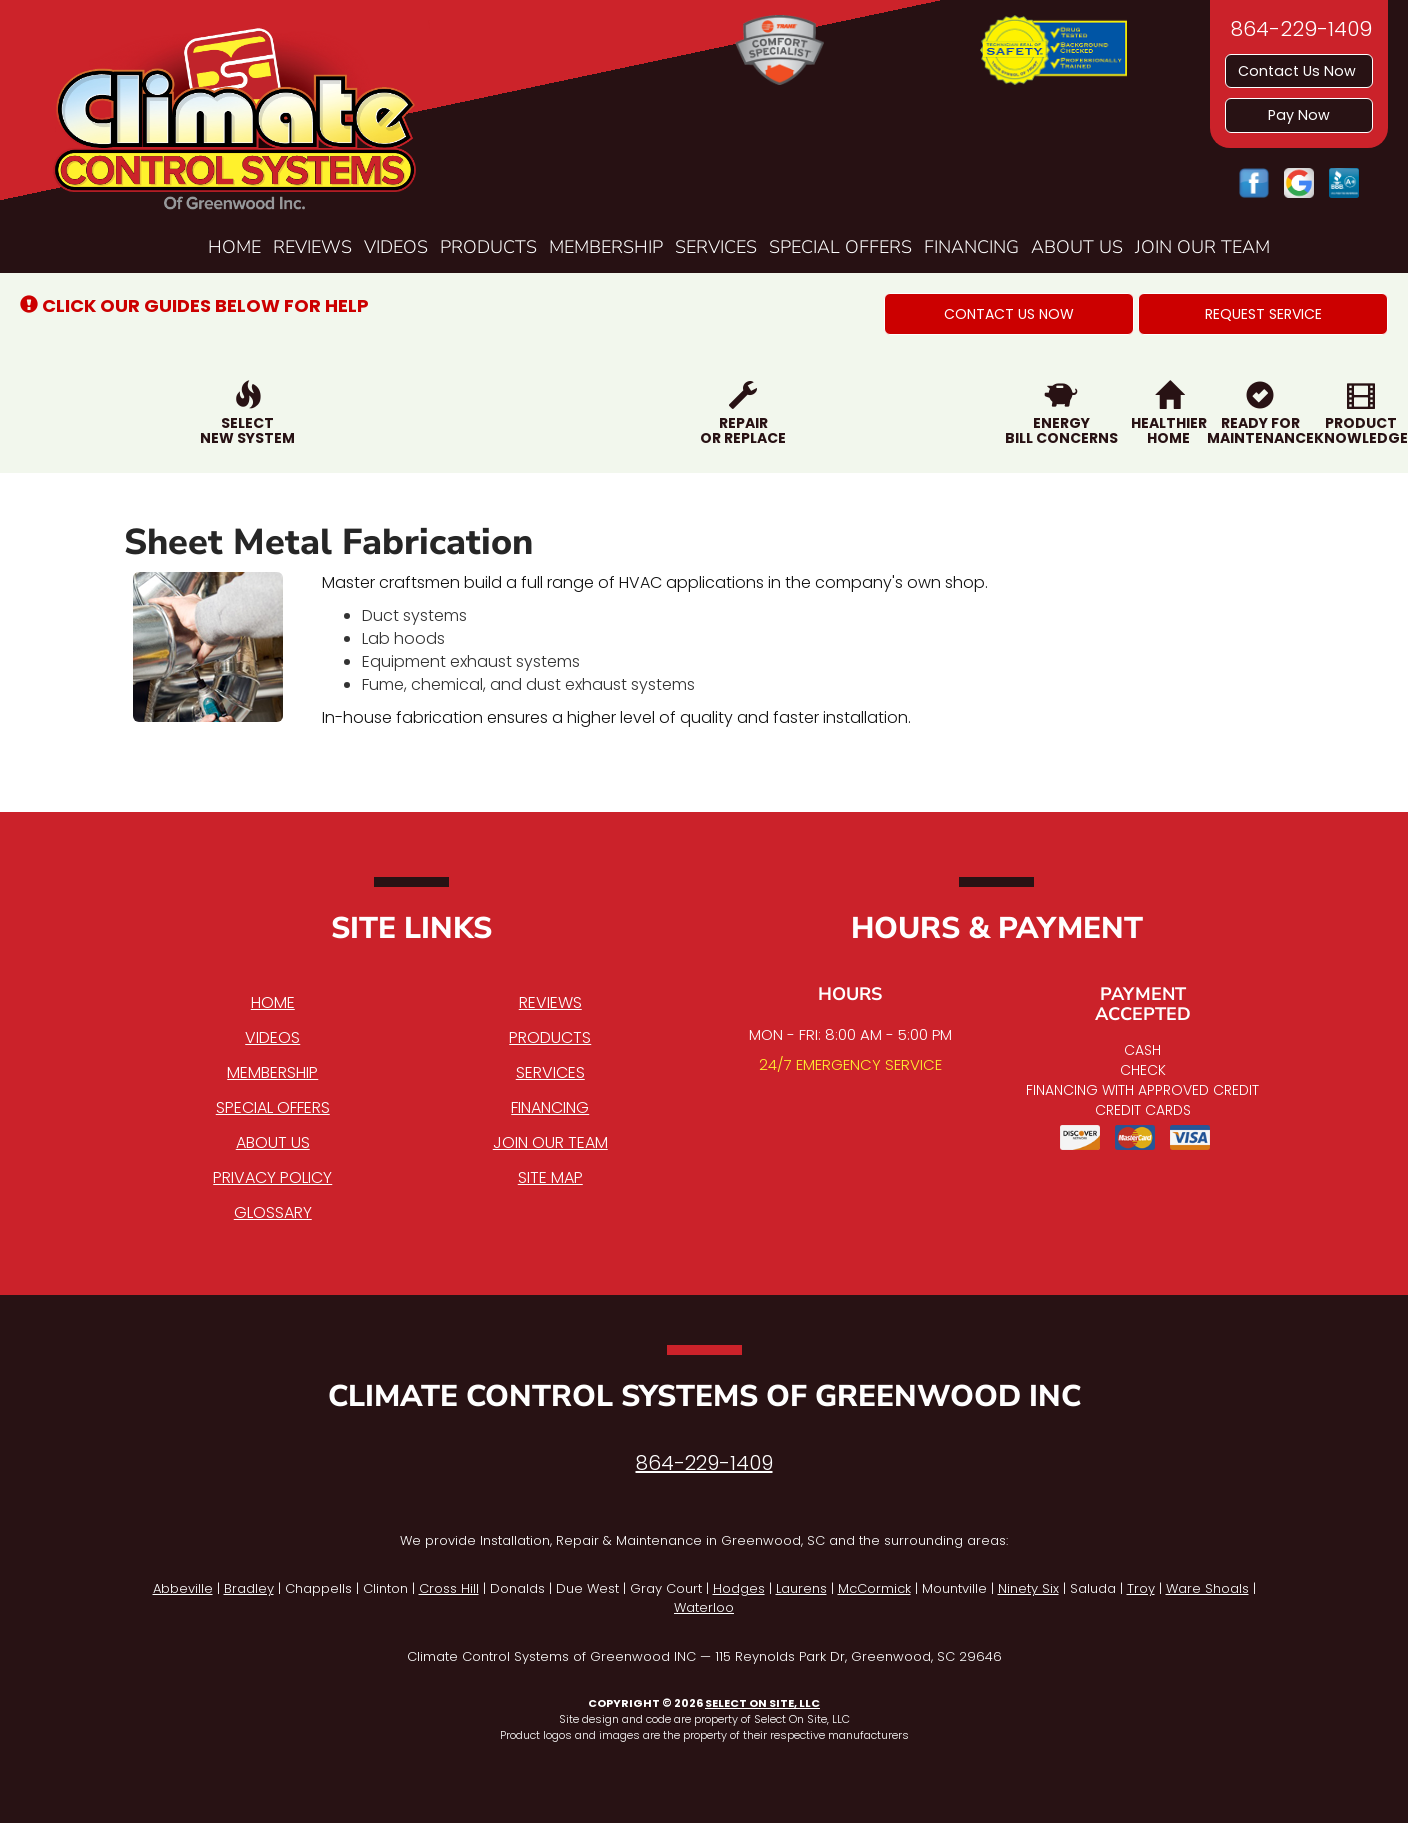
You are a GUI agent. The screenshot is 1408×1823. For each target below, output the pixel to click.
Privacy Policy (272, 1177)
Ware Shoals (1207, 1588)
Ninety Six (1028, 1588)
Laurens (801, 1588)
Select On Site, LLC (762, 1703)
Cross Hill (449, 1588)
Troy (1141, 1588)
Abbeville (183, 1588)
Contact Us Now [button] (1299, 71)
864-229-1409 (704, 1463)
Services (716, 247)
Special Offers (840, 247)
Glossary (273, 1212)
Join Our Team (1202, 247)
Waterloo (704, 1607)
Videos (396, 247)
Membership (606, 247)
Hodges (739, 1588)
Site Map (550, 1177)
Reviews (312, 247)
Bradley (249, 1588)
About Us (1077, 247)
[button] (1009, 314)
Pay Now (1299, 115)
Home (234, 247)
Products (488, 247)
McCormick (874, 1588)
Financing (971, 247)
